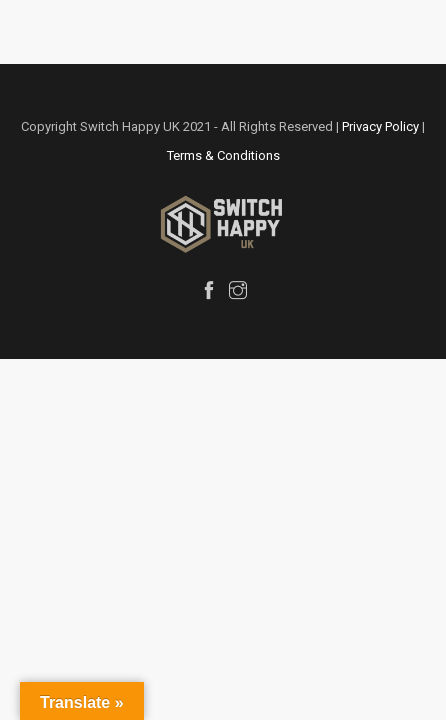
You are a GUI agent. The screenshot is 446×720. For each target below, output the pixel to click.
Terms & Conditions (223, 155)
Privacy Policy (380, 126)
